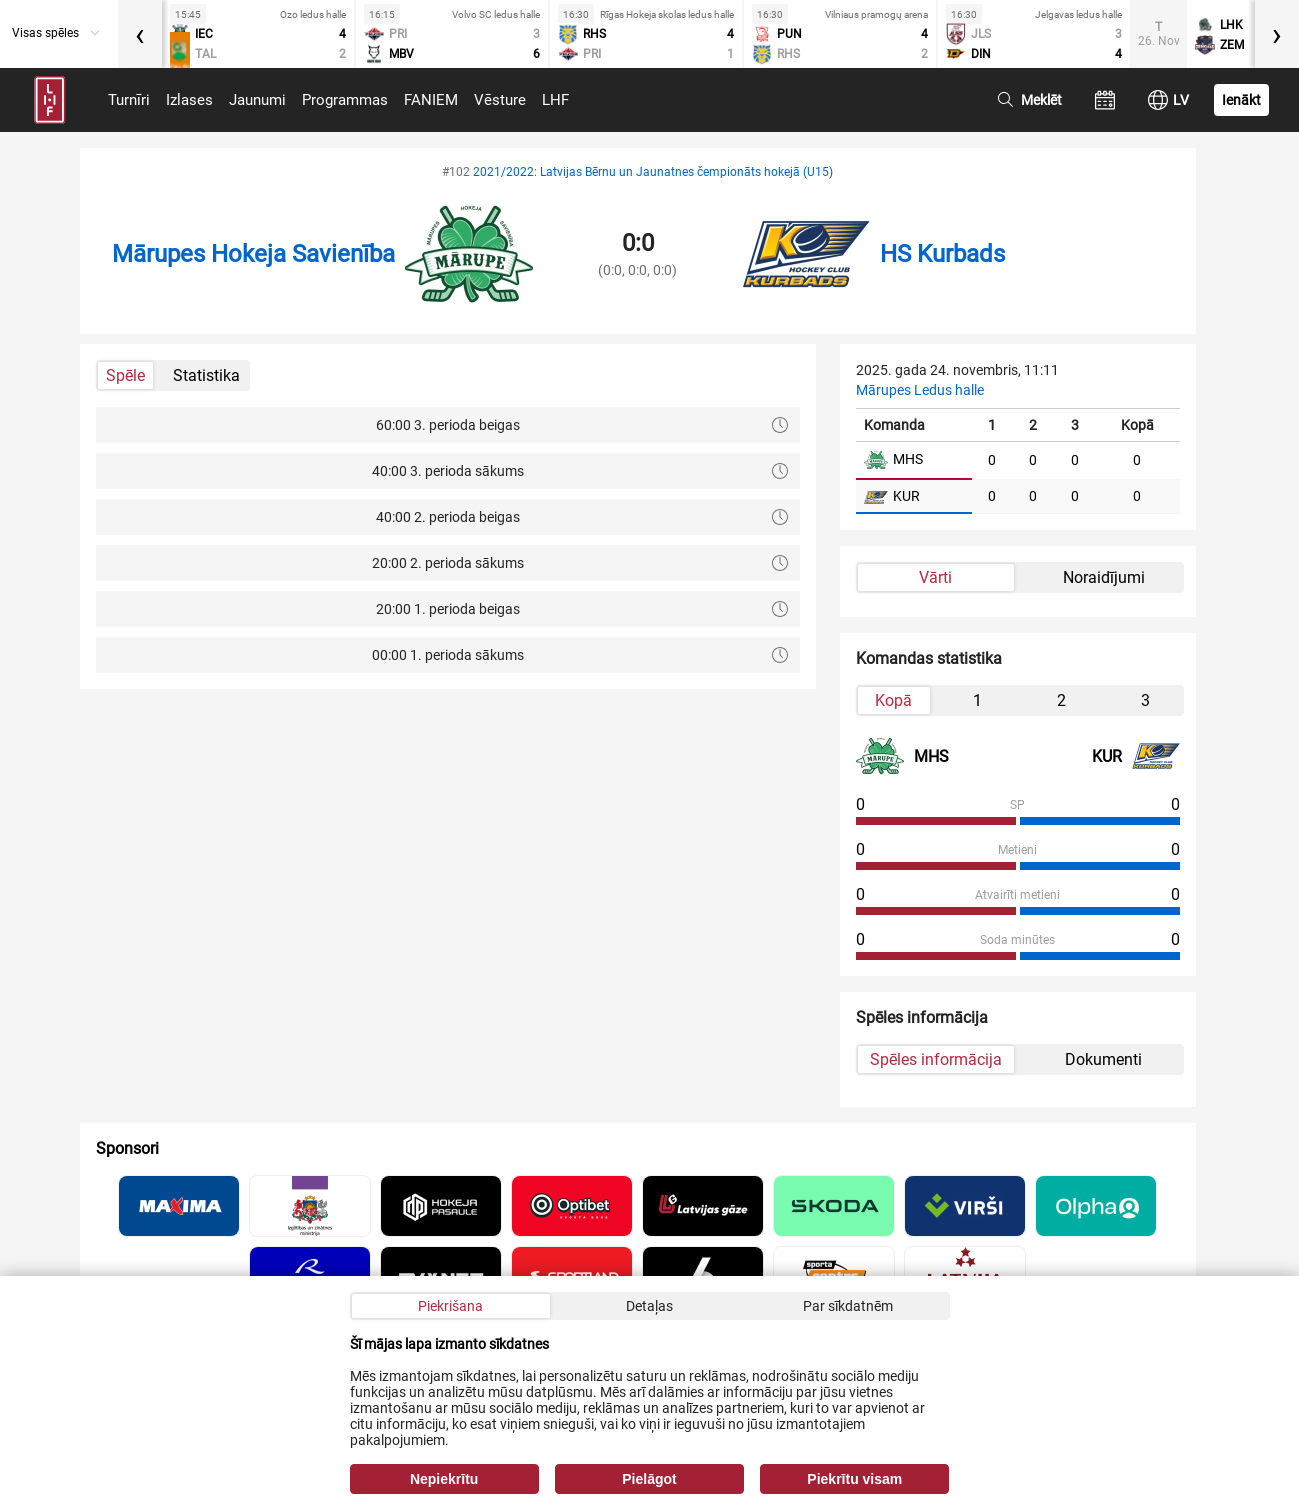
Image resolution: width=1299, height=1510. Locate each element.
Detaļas (649, 1306)
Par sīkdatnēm (848, 1306)
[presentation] (140, 34)
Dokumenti (1103, 1059)
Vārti (935, 577)
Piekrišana (450, 1306)
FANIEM (431, 100)
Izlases (189, 100)
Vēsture (500, 100)
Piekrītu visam (854, 1479)
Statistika (206, 375)
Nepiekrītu (444, 1479)
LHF (555, 100)
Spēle (125, 375)
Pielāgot (649, 1479)
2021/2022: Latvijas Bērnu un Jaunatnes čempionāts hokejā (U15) (653, 172)
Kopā (893, 700)
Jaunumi (257, 100)
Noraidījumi (1104, 577)
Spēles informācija (936, 1059)
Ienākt (1241, 100)
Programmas (345, 100)
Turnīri (129, 100)
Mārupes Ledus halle (920, 390)
